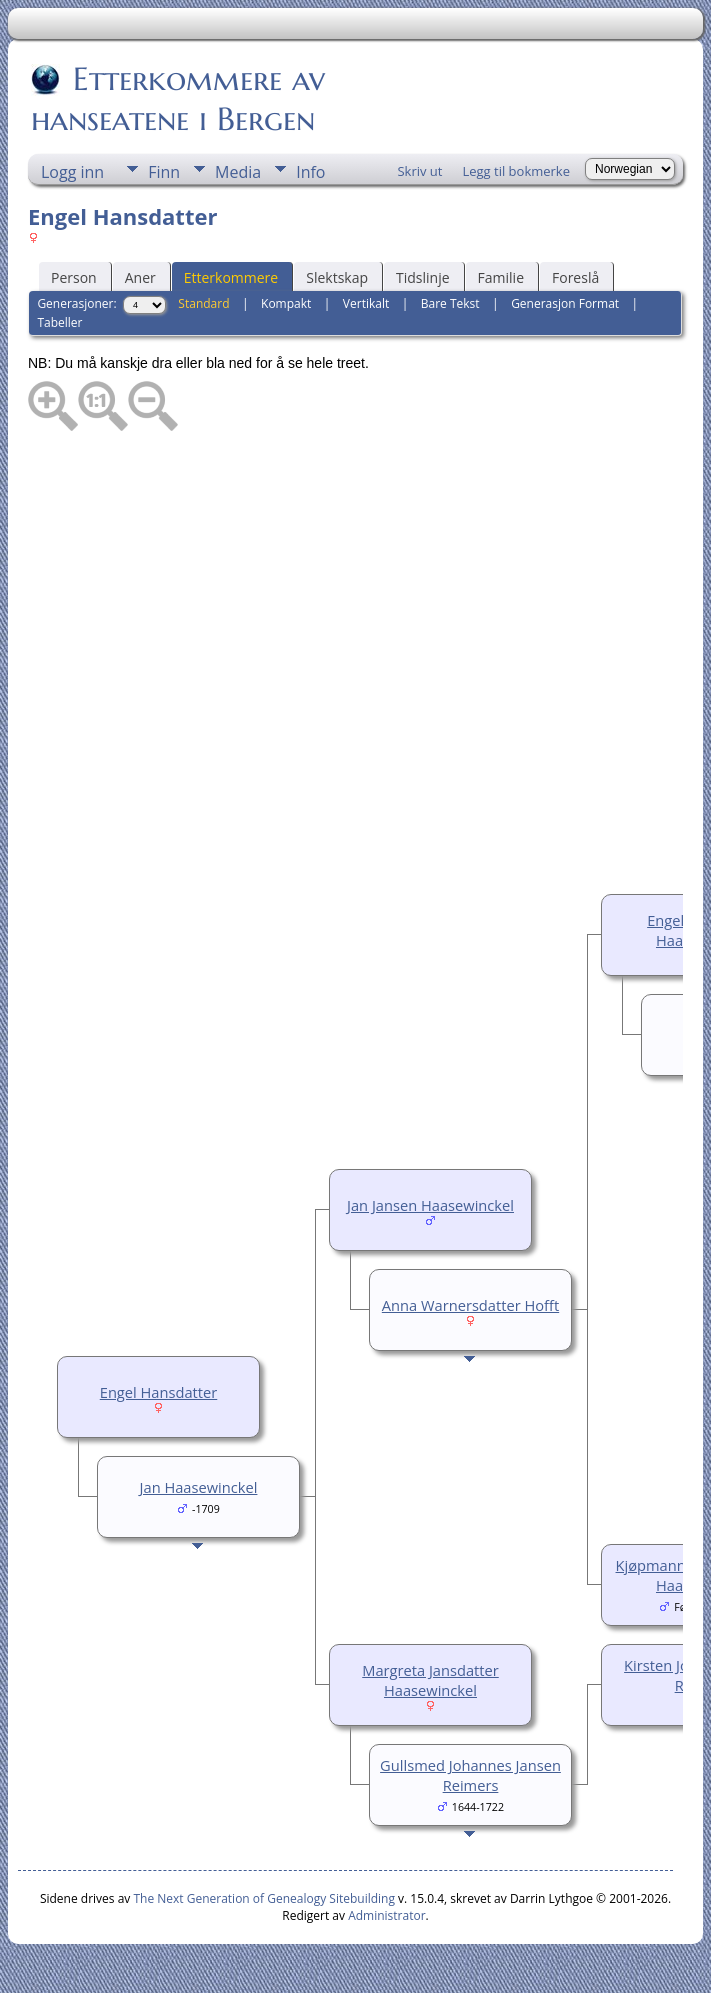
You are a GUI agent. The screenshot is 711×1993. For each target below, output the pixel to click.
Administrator (386, 1915)
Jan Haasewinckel (199, 1487)
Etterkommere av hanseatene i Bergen (178, 99)
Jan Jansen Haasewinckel (430, 1205)
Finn (164, 172)
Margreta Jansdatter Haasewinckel (430, 1680)
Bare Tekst (450, 303)
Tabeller (59, 322)
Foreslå (575, 277)
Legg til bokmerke (516, 171)
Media (238, 172)
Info (310, 172)
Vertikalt (366, 303)
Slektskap (337, 277)
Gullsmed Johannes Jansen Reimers (470, 1775)
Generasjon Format (565, 303)
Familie (501, 277)
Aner (140, 277)
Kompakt (286, 303)
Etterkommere (231, 277)
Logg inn (72, 172)
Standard (203, 303)
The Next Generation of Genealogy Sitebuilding (264, 1898)
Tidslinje (423, 277)
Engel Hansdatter (159, 1392)
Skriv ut (419, 171)
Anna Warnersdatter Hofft (470, 1305)
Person (74, 277)
